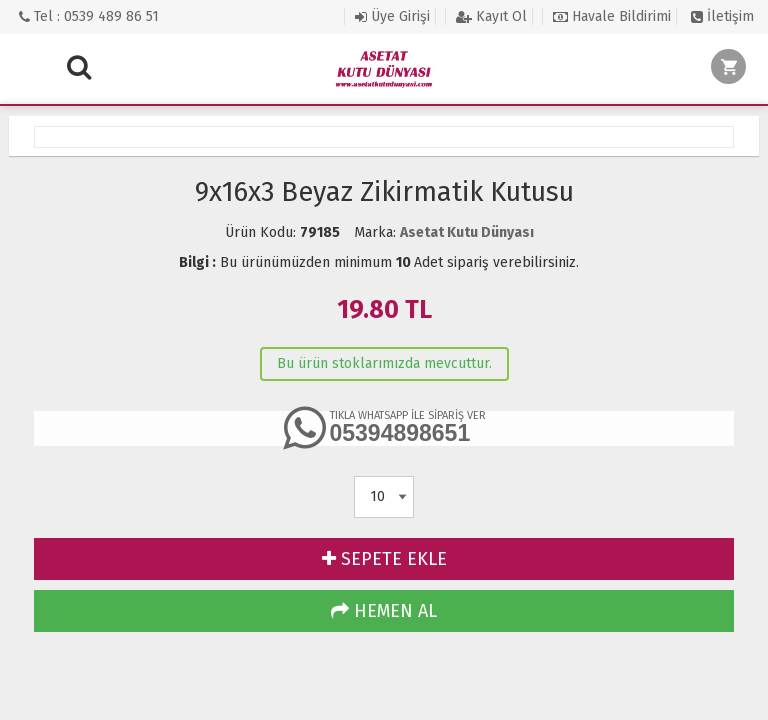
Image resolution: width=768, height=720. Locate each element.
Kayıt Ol (491, 16)
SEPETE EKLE (384, 559)
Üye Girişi (392, 16)
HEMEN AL (384, 611)
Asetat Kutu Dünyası (467, 232)
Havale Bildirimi (612, 16)
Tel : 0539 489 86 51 (89, 16)
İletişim (722, 16)
